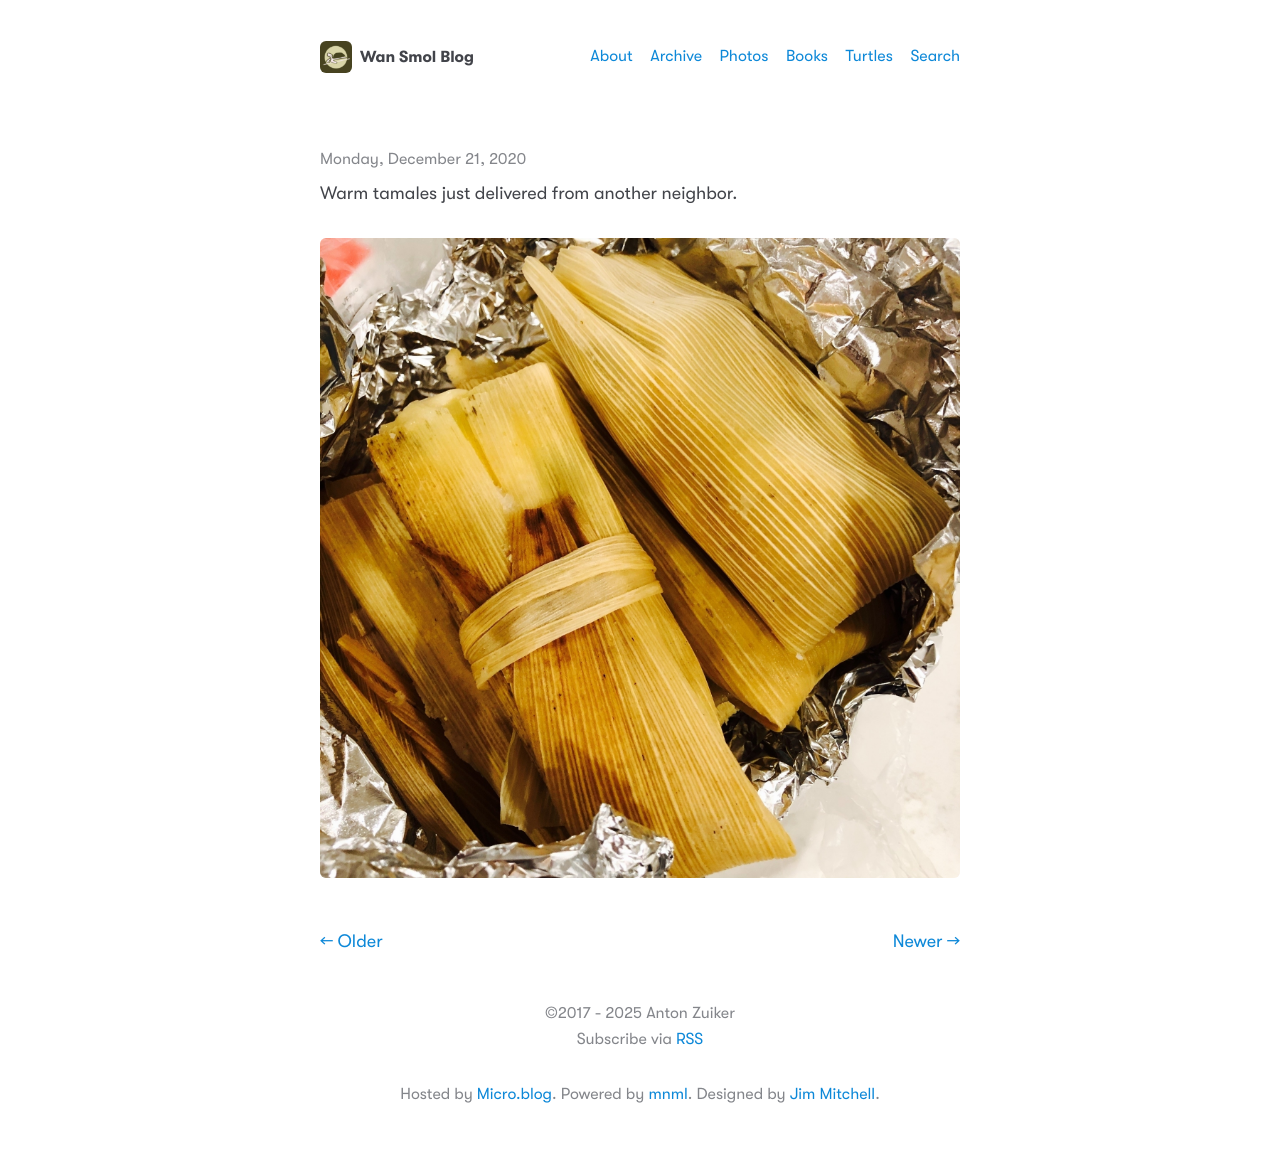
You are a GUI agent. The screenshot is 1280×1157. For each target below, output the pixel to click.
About (611, 56)
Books (807, 56)
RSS (689, 1039)
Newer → (926, 942)
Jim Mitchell (832, 1094)
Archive (676, 56)
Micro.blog (514, 1094)
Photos (744, 56)
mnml (667, 1094)
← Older (351, 942)
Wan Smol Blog (397, 57)
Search (935, 56)
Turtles (868, 56)
